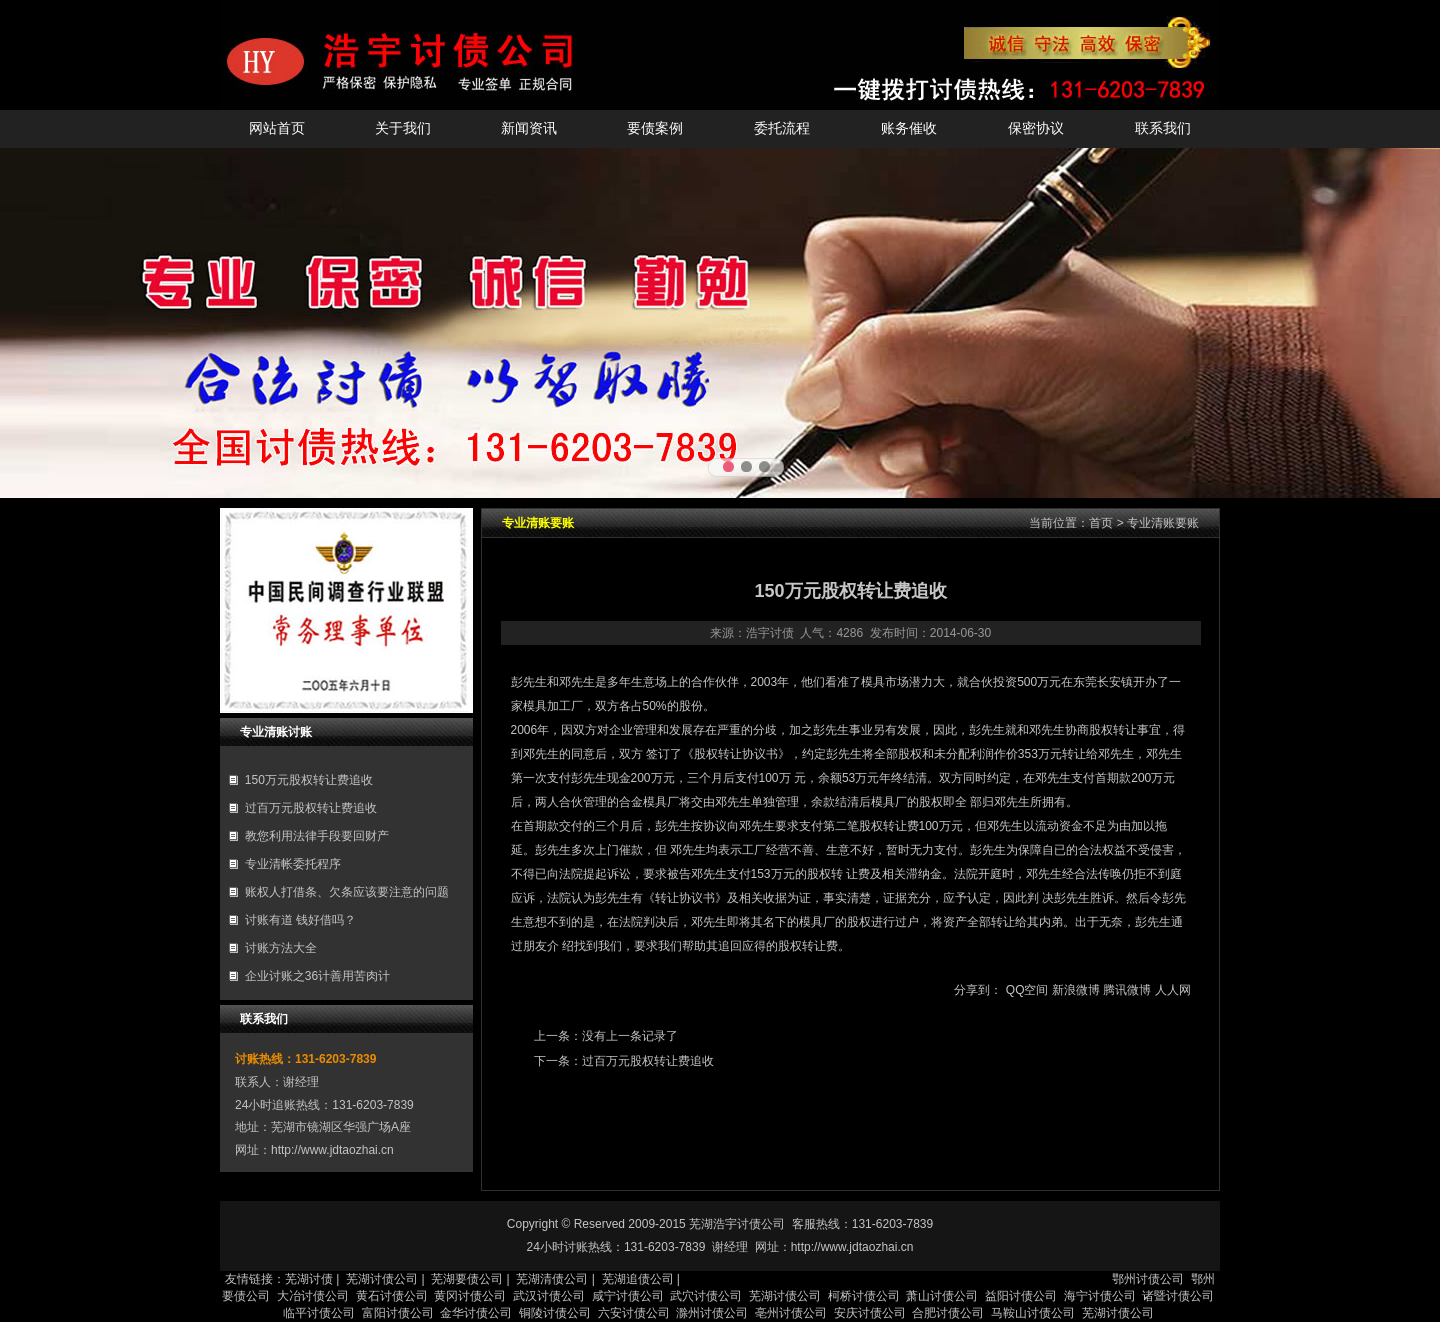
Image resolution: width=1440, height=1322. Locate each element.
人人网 (1173, 990)
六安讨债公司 (634, 1313)
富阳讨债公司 (398, 1313)
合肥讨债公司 (948, 1313)
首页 (1101, 523)
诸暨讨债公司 (1178, 1296)
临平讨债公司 (319, 1313)
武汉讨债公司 (549, 1296)
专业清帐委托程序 (293, 864)
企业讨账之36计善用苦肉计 (317, 976)
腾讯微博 (1127, 990)
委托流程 (782, 128)
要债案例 (655, 128)
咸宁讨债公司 (628, 1296)
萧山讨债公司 (942, 1296)
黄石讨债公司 (392, 1296)
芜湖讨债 (309, 1279)
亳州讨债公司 (791, 1313)
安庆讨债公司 (870, 1313)
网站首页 (277, 128)
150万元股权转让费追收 (309, 780)
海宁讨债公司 (1100, 1296)
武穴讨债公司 (706, 1296)
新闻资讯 (529, 128)
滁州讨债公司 (712, 1313)
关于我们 (403, 128)
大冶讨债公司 (313, 1296)
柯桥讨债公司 (864, 1296)
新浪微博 (1076, 990)
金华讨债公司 (476, 1313)
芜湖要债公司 (467, 1279)
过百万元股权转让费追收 (311, 808)
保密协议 (1036, 128)
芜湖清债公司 (552, 1279)
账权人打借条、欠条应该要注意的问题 (347, 892)
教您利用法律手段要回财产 (317, 836)
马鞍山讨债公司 (1033, 1313)
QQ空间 (1027, 990)
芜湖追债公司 (638, 1279)
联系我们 (1163, 128)
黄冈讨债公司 (470, 1296)
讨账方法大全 (281, 948)
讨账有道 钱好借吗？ (300, 920)
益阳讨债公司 (1021, 1296)
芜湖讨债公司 (382, 1279)
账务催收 (909, 128)
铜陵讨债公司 (555, 1313)
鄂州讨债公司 (1148, 1279)
